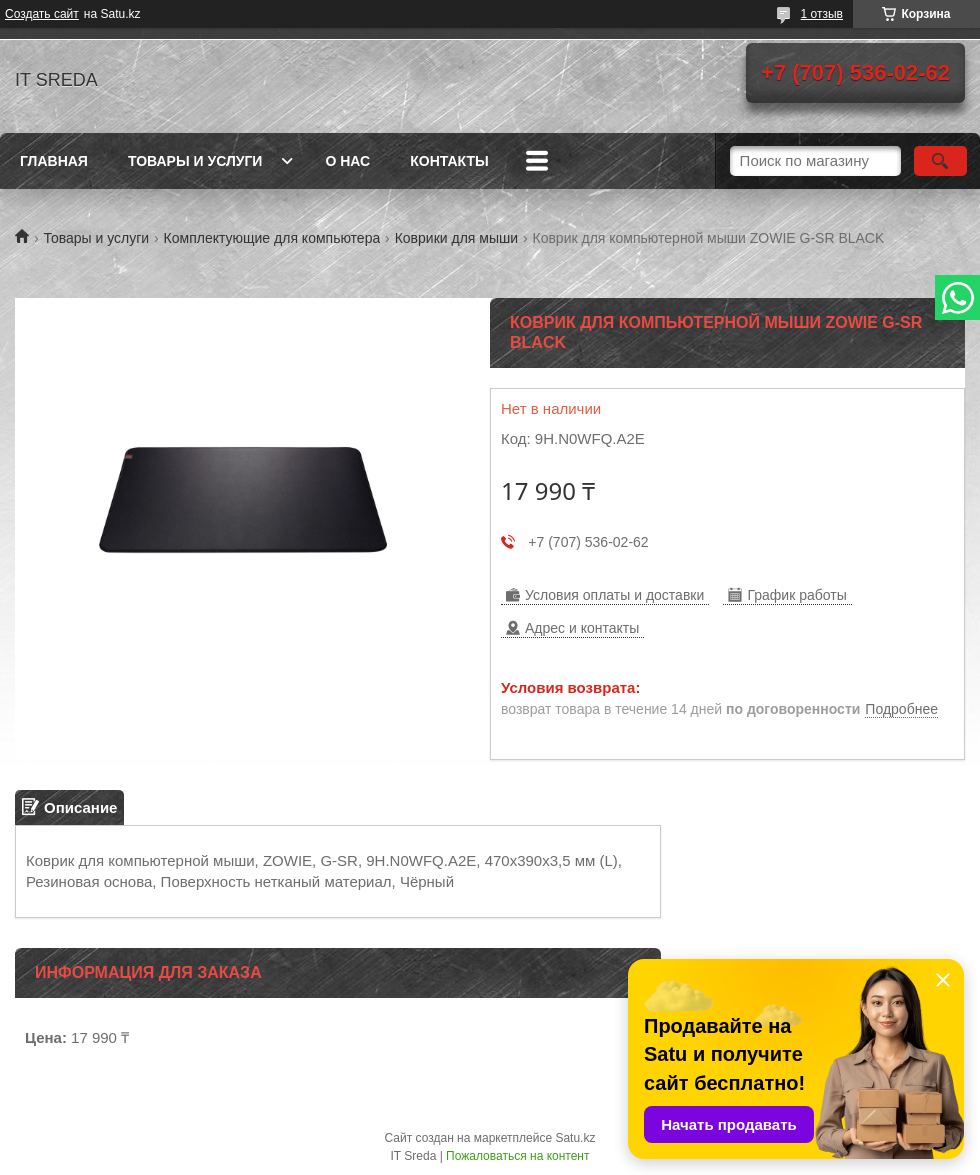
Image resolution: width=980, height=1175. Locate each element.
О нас (347, 161)
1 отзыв (822, 14)
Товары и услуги (195, 161)
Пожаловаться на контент (517, 1156)
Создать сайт (42, 14)
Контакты (449, 161)
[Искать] (940, 161)
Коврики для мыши (456, 238)
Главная (54, 161)
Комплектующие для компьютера (272, 238)
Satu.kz (575, 1138)
